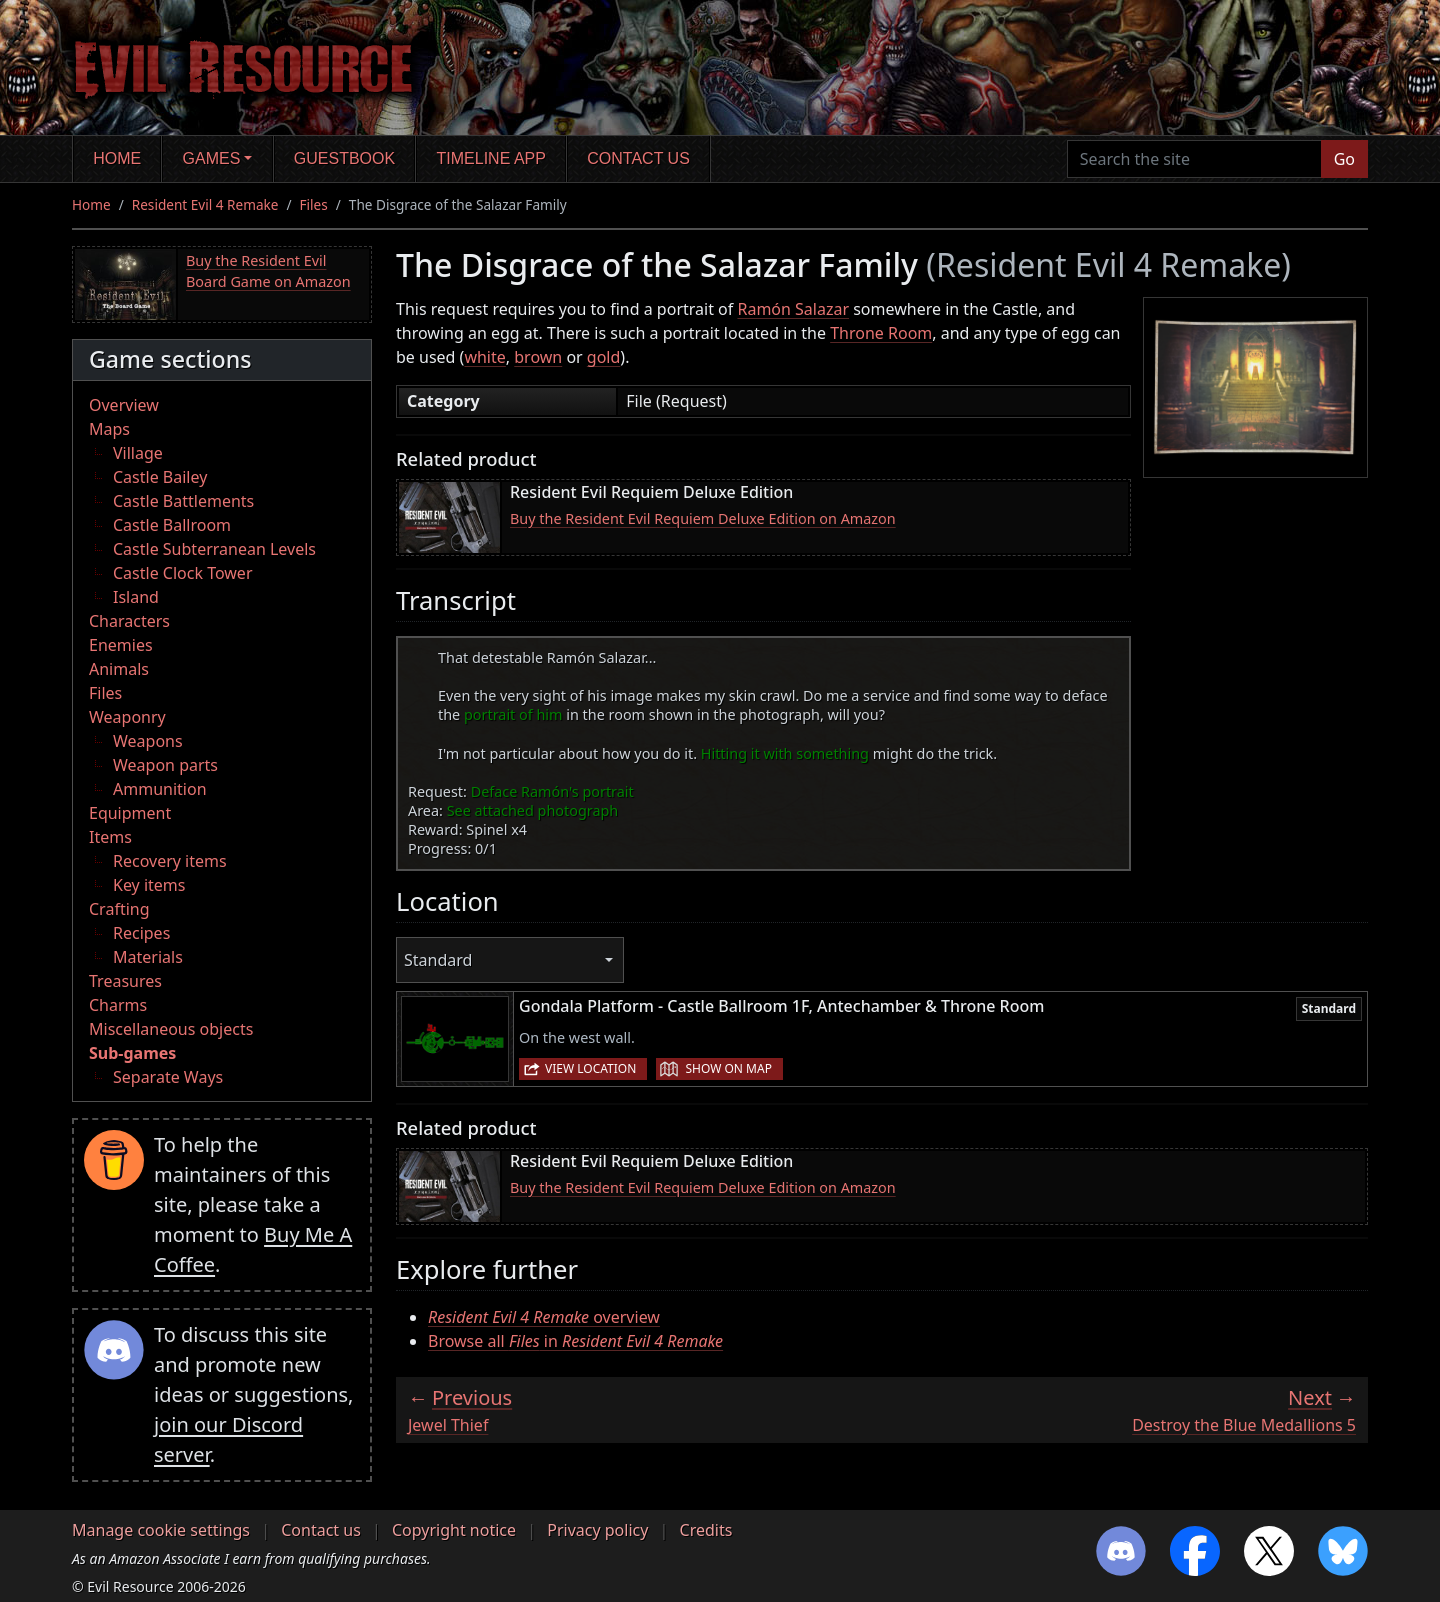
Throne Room (881, 333)
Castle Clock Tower (183, 573)
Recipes (141, 933)
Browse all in (575, 1341)
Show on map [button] (728, 1068)
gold (604, 357)
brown (538, 357)
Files (314, 204)
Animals (119, 669)
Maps (109, 429)
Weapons (148, 741)
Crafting (119, 909)
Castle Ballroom (172, 525)
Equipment (130, 813)
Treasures (125, 981)
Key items (149, 885)
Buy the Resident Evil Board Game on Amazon (268, 271)
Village (138, 453)
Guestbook (344, 158)
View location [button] (590, 1068)
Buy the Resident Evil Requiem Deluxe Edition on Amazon (703, 518)
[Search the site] (1194, 159)
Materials (148, 957)
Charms (118, 1005)
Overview (124, 405)
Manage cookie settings (161, 1530)
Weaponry (127, 717)
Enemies (121, 645)
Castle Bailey (160, 477)
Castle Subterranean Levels (214, 549)
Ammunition (160, 789)
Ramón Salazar (793, 309)
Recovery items (170, 861)
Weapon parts (165, 765)
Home (117, 158)
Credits (706, 1530)
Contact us (638, 158)
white (484, 357)
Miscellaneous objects (171, 1029)
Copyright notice (454, 1530)
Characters (129, 621)
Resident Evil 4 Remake (205, 204)
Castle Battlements (183, 501)
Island (136, 597)
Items (110, 837)
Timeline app (491, 158)
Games (212, 158)
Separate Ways (168, 1077)
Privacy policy (597, 1530)
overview (544, 1317)
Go (1344, 159)
